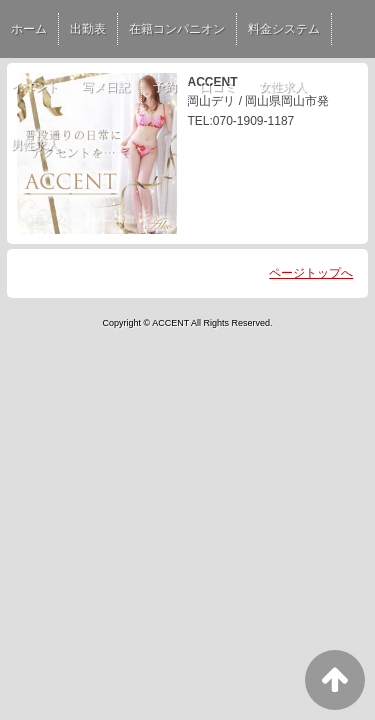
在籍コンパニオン (177, 29)
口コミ (218, 87)
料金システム (284, 29)
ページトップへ (311, 273)
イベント (35, 87)
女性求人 (283, 87)
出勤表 (88, 29)
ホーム (29, 29)
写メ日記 (106, 87)
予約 (165, 87)
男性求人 (35, 145)
